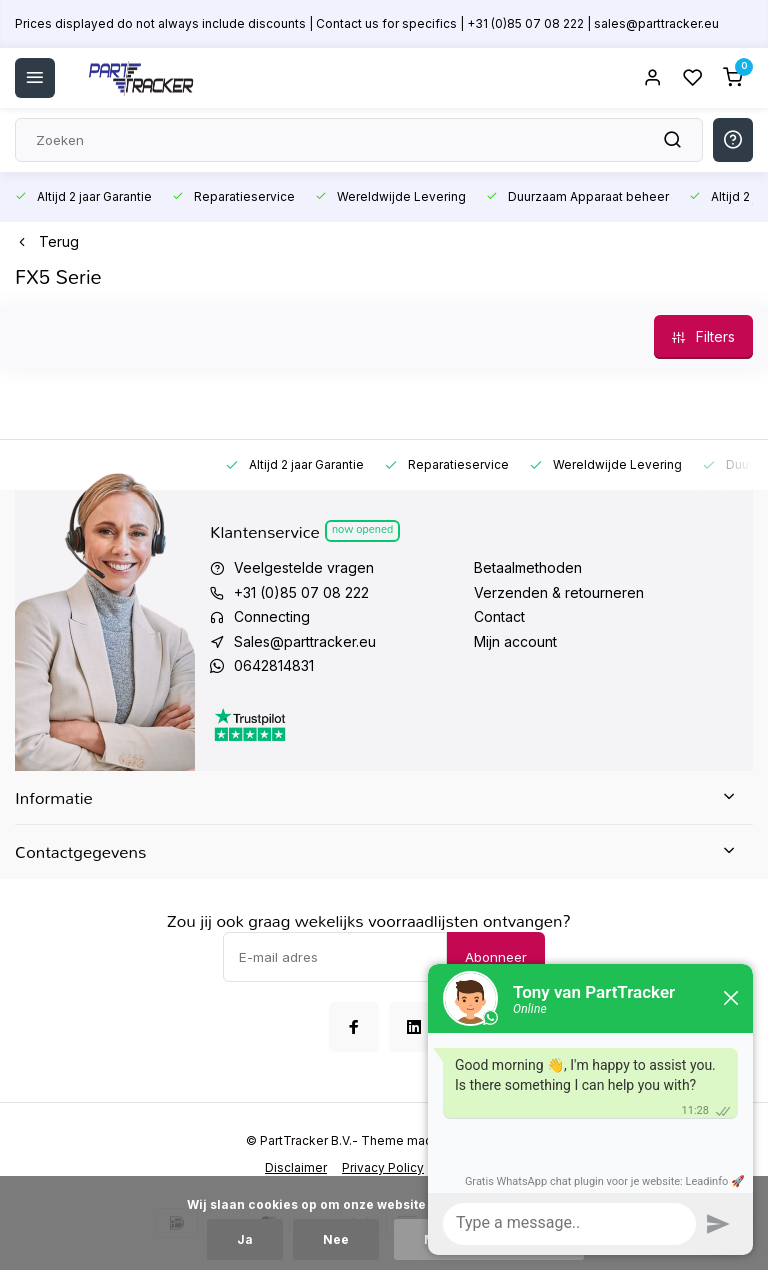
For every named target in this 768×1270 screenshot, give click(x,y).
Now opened (362, 530)
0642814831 (274, 665)
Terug (47, 241)
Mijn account (515, 641)
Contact (499, 616)
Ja (245, 1239)
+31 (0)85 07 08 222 (301, 592)
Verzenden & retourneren (559, 592)
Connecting (272, 616)
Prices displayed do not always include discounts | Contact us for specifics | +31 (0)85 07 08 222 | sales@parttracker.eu (367, 23)
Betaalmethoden (528, 567)
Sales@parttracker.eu (305, 641)
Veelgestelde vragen (304, 567)
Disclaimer (296, 1167)
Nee (336, 1239)
